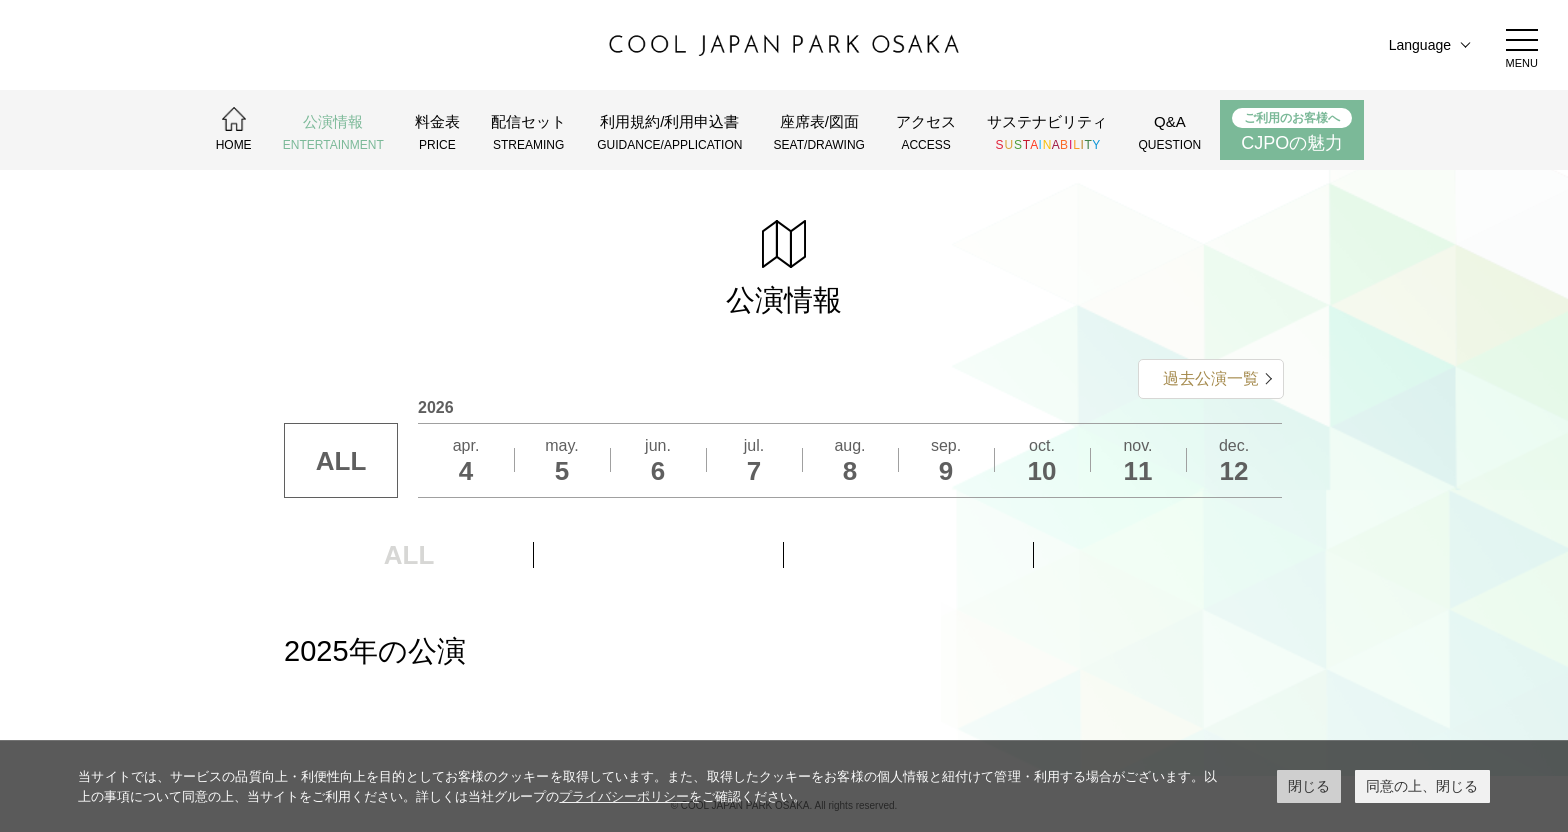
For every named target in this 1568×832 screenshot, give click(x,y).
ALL (341, 461)
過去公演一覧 (1211, 378)
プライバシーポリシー (624, 796)
